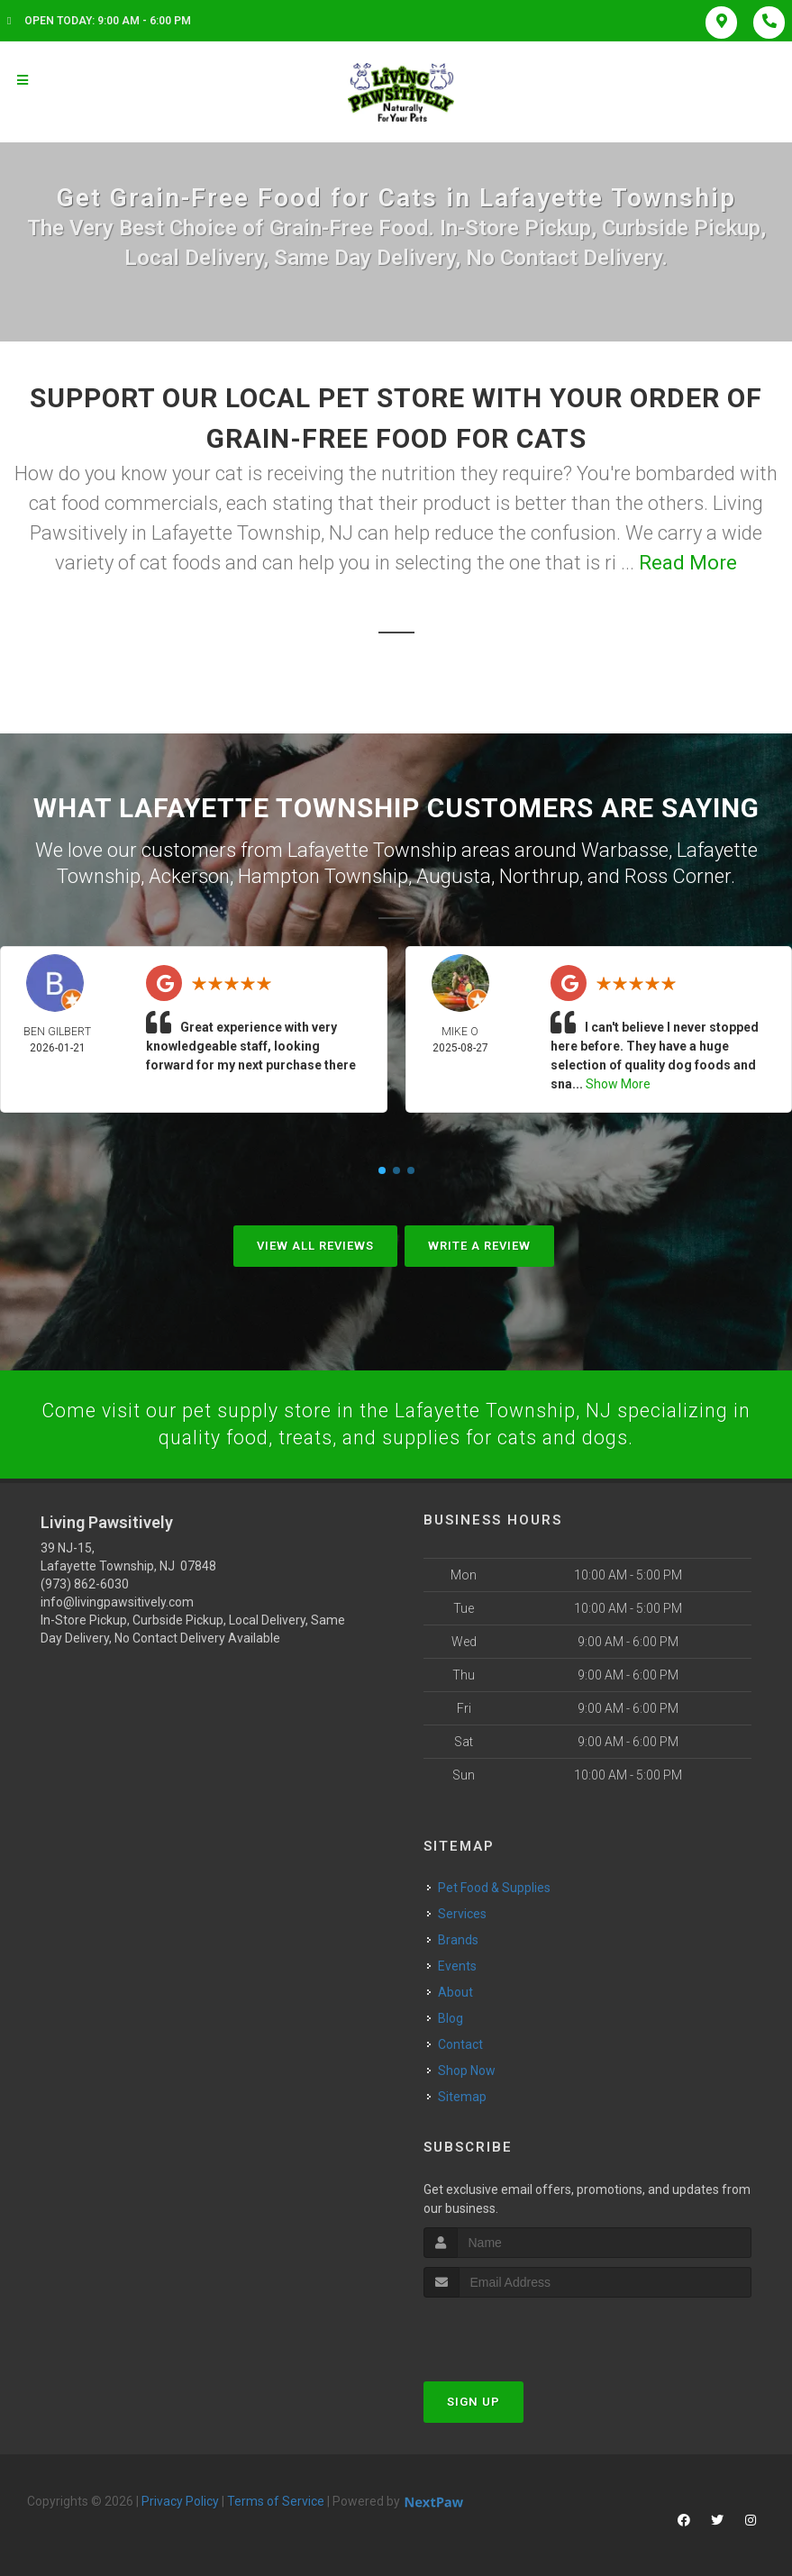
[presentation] (519, 2330)
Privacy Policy (180, 2500)
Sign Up (473, 2401)
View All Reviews (315, 1244)
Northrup (539, 874)
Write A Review (479, 1244)
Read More (688, 562)
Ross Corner (677, 874)
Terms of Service (275, 2500)
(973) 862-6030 (85, 1584)
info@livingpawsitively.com (117, 1602)
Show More (618, 1082)
